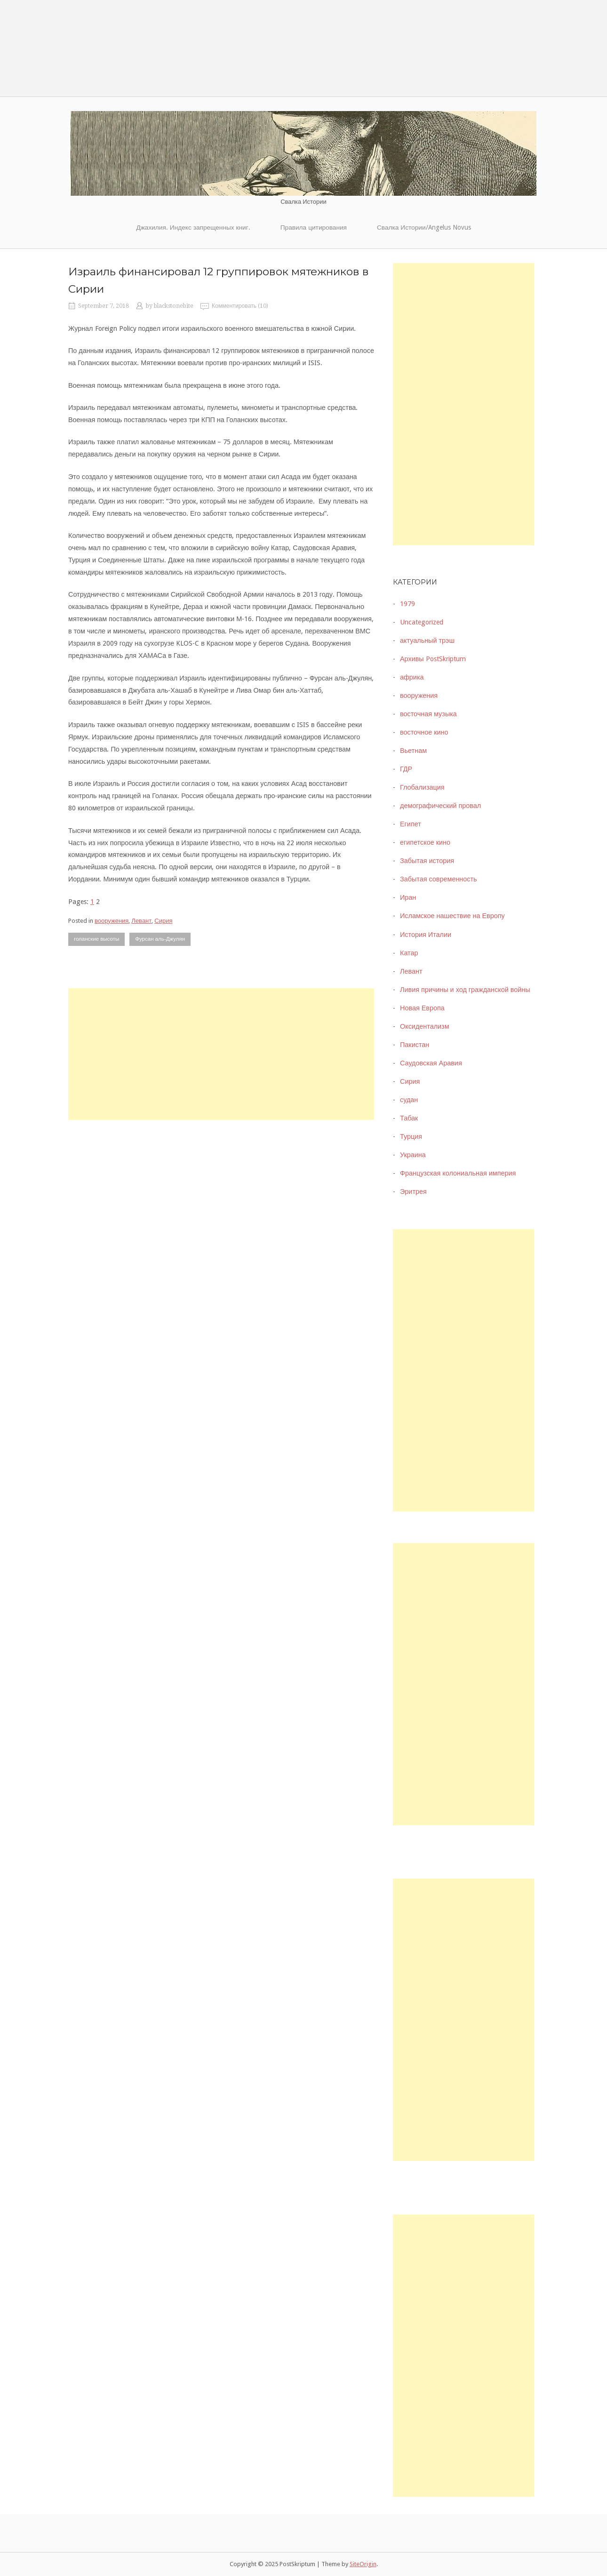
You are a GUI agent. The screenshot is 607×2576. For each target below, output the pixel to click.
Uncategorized (421, 622)
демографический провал (440, 805)
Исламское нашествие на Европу (452, 916)
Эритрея (413, 1191)
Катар (409, 953)
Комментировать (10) (240, 306)
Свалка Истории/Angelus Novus (424, 227)
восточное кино (424, 732)
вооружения (111, 920)
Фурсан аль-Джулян (160, 939)
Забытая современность (438, 879)
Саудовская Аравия (431, 1063)
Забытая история (427, 860)
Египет (410, 824)
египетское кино (425, 842)
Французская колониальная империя (458, 1173)
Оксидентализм (424, 1026)
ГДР (406, 769)
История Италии (425, 934)
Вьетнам (413, 750)
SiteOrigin (363, 2564)
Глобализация (422, 787)
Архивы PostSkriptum (433, 659)
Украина (413, 1155)
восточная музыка (428, 714)
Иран (408, 897)
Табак (409, 1118)
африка (412, 677)
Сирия (163, 920)
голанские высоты (96, 939)
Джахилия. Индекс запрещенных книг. (193, 227)
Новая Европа (422, 1008)
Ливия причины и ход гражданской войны (465, 989)
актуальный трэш (427, 640)
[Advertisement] (221, 1054)
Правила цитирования (313, 227)
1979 (407, 604)
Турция (411, 1136)
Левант (141, 920)
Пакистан (414, 1044)
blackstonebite (173, 306)
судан (409, 1100)
